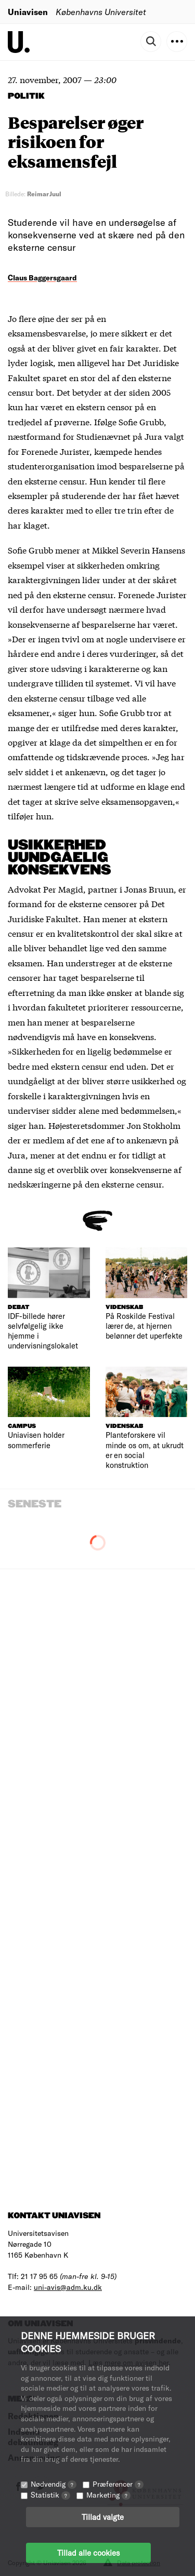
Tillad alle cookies (88, 2552)
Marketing (108, 2494)
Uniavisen (28, 12)
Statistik (50, 2494)
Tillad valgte (103, 2516)
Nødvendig (53, 2483)
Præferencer (118, 2483)
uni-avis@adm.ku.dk (68, 2287)
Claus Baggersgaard (42, 277)
